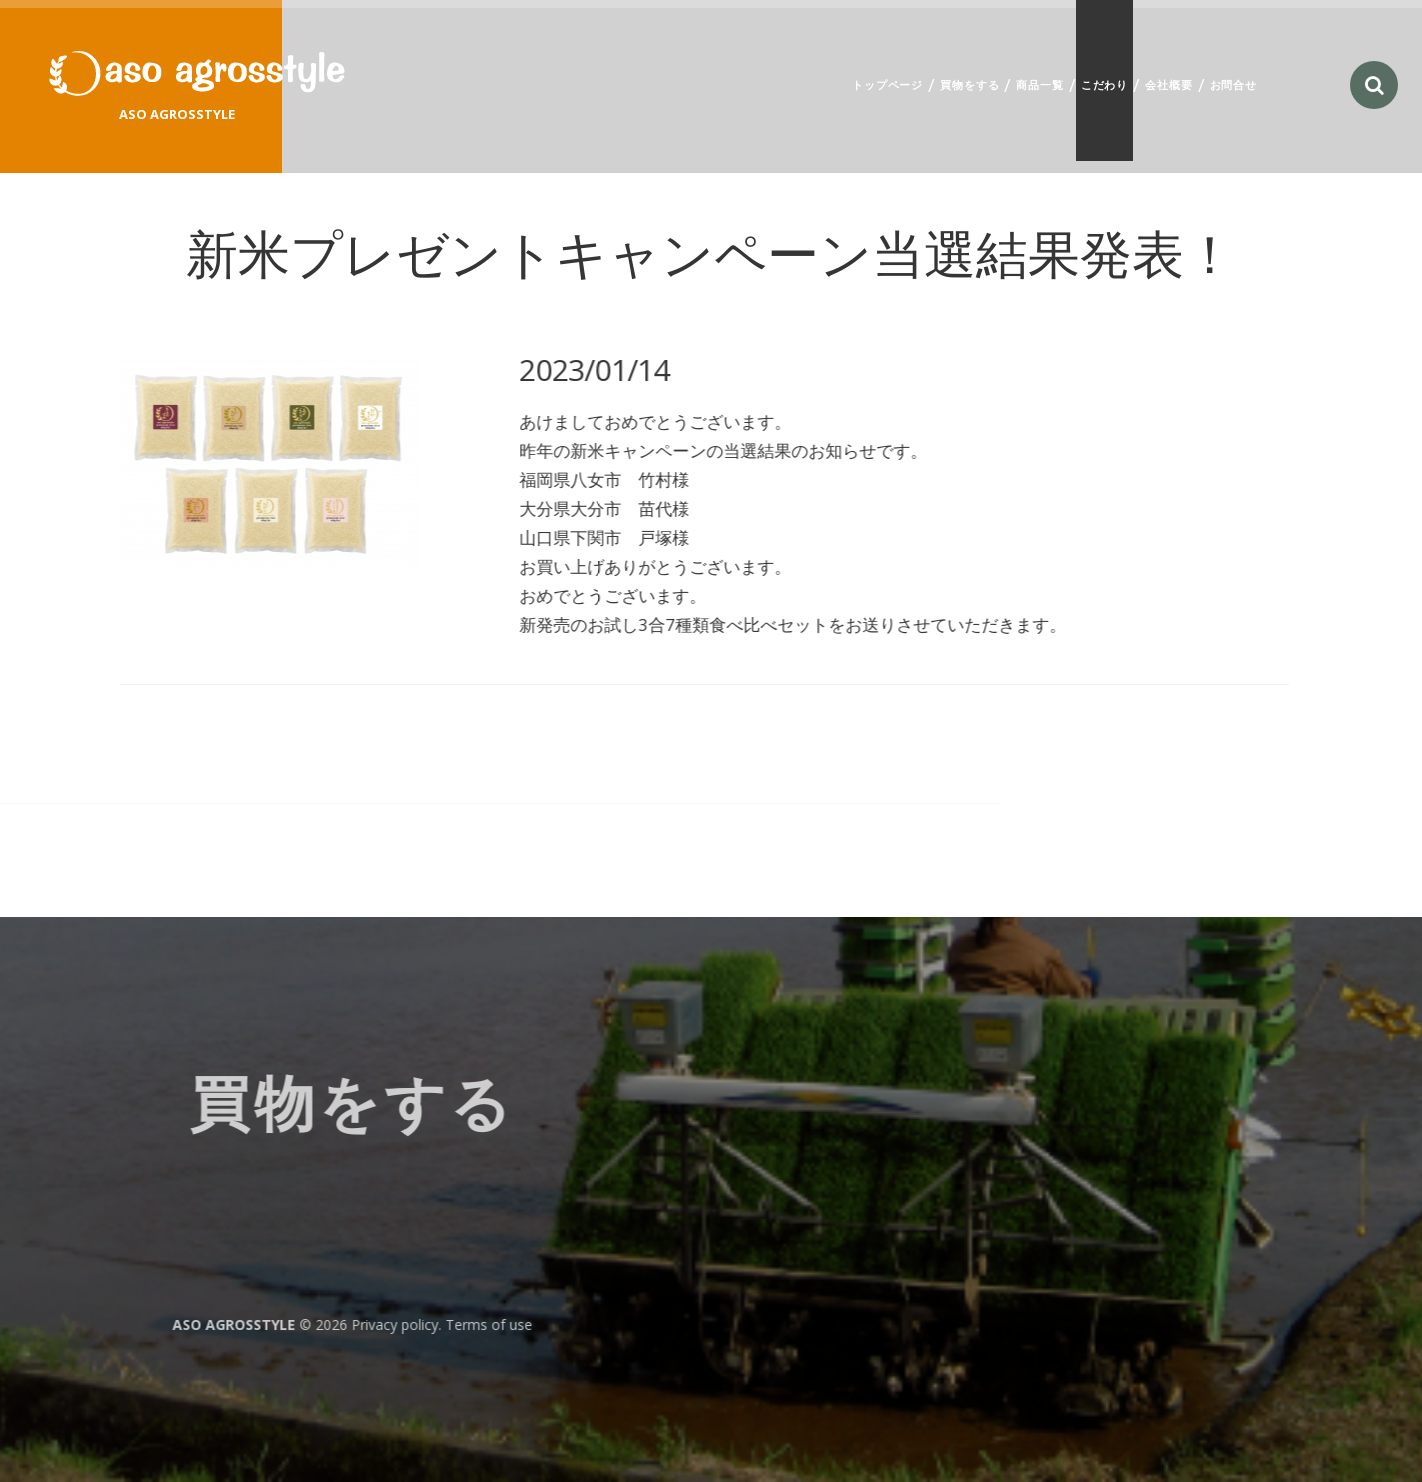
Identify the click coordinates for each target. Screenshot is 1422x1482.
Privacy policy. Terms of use (108, 1324)
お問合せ (1233, 84)
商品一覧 (1039, 84)
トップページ (887, 84)
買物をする (969, 84)
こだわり (1104, 84)
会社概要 (1168, 84)
